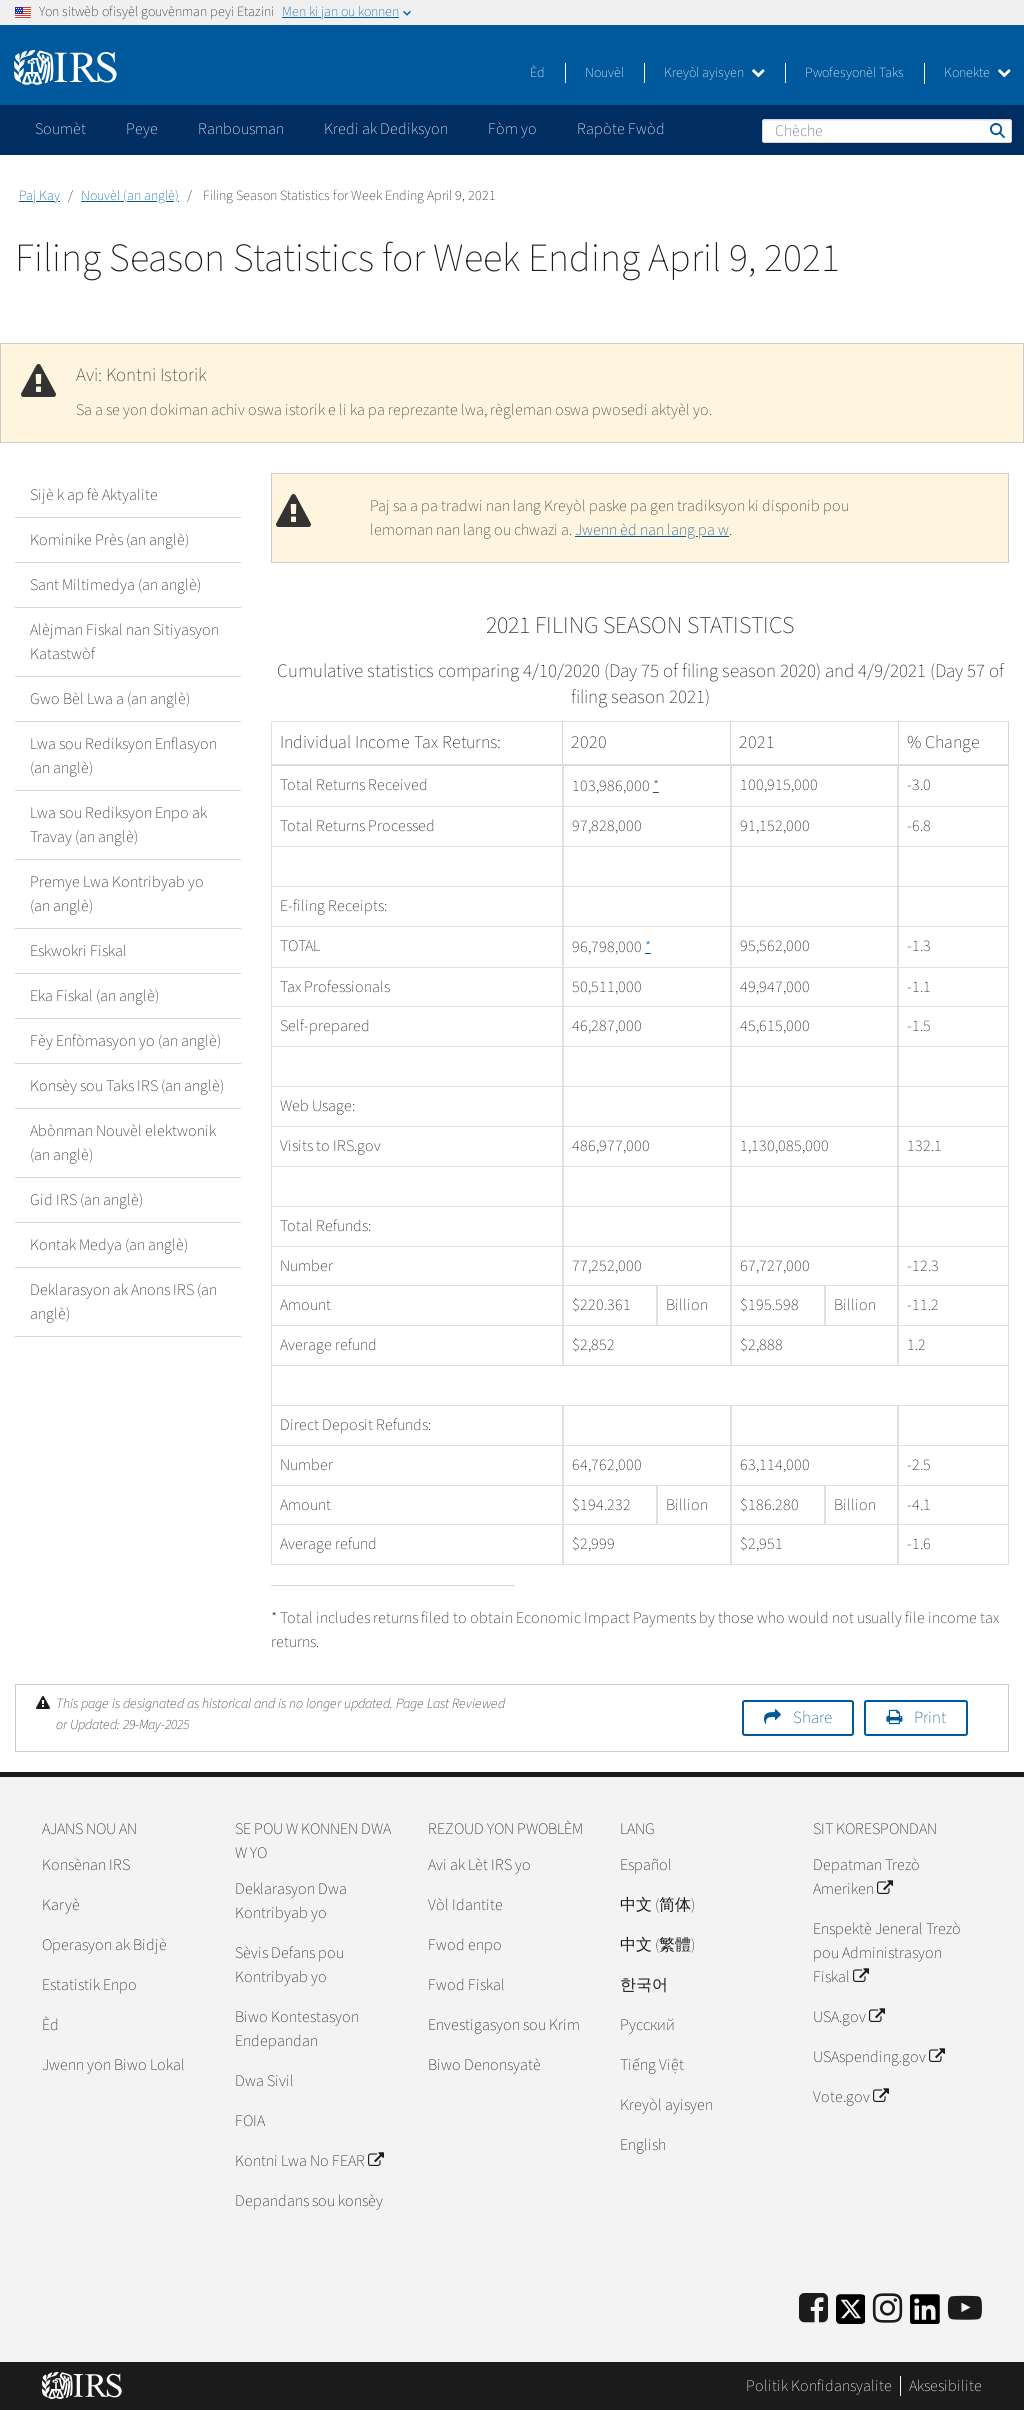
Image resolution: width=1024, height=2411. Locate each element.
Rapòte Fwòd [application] (621, 129)
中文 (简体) (657, 1905)
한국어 (644, 1985)
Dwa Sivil (264, 2081)
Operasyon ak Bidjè (104, 1945)
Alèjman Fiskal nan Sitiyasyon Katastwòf (124, 642)
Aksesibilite (945, 2386)
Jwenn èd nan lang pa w (652, 530)
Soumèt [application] (60, 129)
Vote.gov (850, 2097)
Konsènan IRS (86, 1865)
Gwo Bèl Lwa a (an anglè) (110, 699)
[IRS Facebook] (813, 2309)
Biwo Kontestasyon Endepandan (297, 2029)
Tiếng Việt (652, 2065)
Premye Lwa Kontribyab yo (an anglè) (117, 894)
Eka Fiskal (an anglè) (94, 996)
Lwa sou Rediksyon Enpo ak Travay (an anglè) (118, 825)
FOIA (250, 2121)
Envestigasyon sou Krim (504, 2025)
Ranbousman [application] (241, 129)
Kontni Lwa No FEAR (309, 2161)
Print (930, 1718)
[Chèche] (887, 131)
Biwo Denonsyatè (484, 2065)
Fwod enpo (465, 1945)
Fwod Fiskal (466, 1985)
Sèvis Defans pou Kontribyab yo (289, 1965)
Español (646, 1865)
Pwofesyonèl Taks (854, 73)
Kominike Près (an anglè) (109, 540)
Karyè (61, 1905)
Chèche (996, 130)
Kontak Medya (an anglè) (109, 1245)
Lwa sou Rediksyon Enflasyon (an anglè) (123, 756)
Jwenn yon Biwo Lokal (113, 2065)
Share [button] (812, 1718)
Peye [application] (142, 129)
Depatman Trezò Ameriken (866, 1877)
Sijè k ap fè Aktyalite (94, 495)
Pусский (647, 2025)
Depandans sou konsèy (309, 2201)
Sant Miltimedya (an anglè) (115, 585)
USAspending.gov (878, 2057)
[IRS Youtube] (965, 2309)
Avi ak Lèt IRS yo (479, 1865)
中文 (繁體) (657, 1945)
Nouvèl (604, 73)
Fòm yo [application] (512, 129)
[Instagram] (887, 2309)
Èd (537, 73)
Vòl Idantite (465, 1905)
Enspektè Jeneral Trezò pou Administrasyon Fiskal (887, 1953)
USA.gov (848, 2017)
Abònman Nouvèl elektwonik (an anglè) (123, 1143)
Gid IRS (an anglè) (86, 1200)
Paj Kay (39, 196)
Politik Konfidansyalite (819, 2386)
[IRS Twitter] (851, 2315)
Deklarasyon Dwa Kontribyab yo (291, 1901)
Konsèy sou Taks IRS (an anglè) (127, 1086)
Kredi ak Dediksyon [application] (386, 129)
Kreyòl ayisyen (714, 73)
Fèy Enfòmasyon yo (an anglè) (125, 1041)
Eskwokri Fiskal (78, 951)
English (643, 2145)
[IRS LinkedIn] (925, 2315)
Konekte (977, 73)
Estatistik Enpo (89, 1985)
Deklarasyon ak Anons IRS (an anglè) (123, 1302)
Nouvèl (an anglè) (130, 196)
